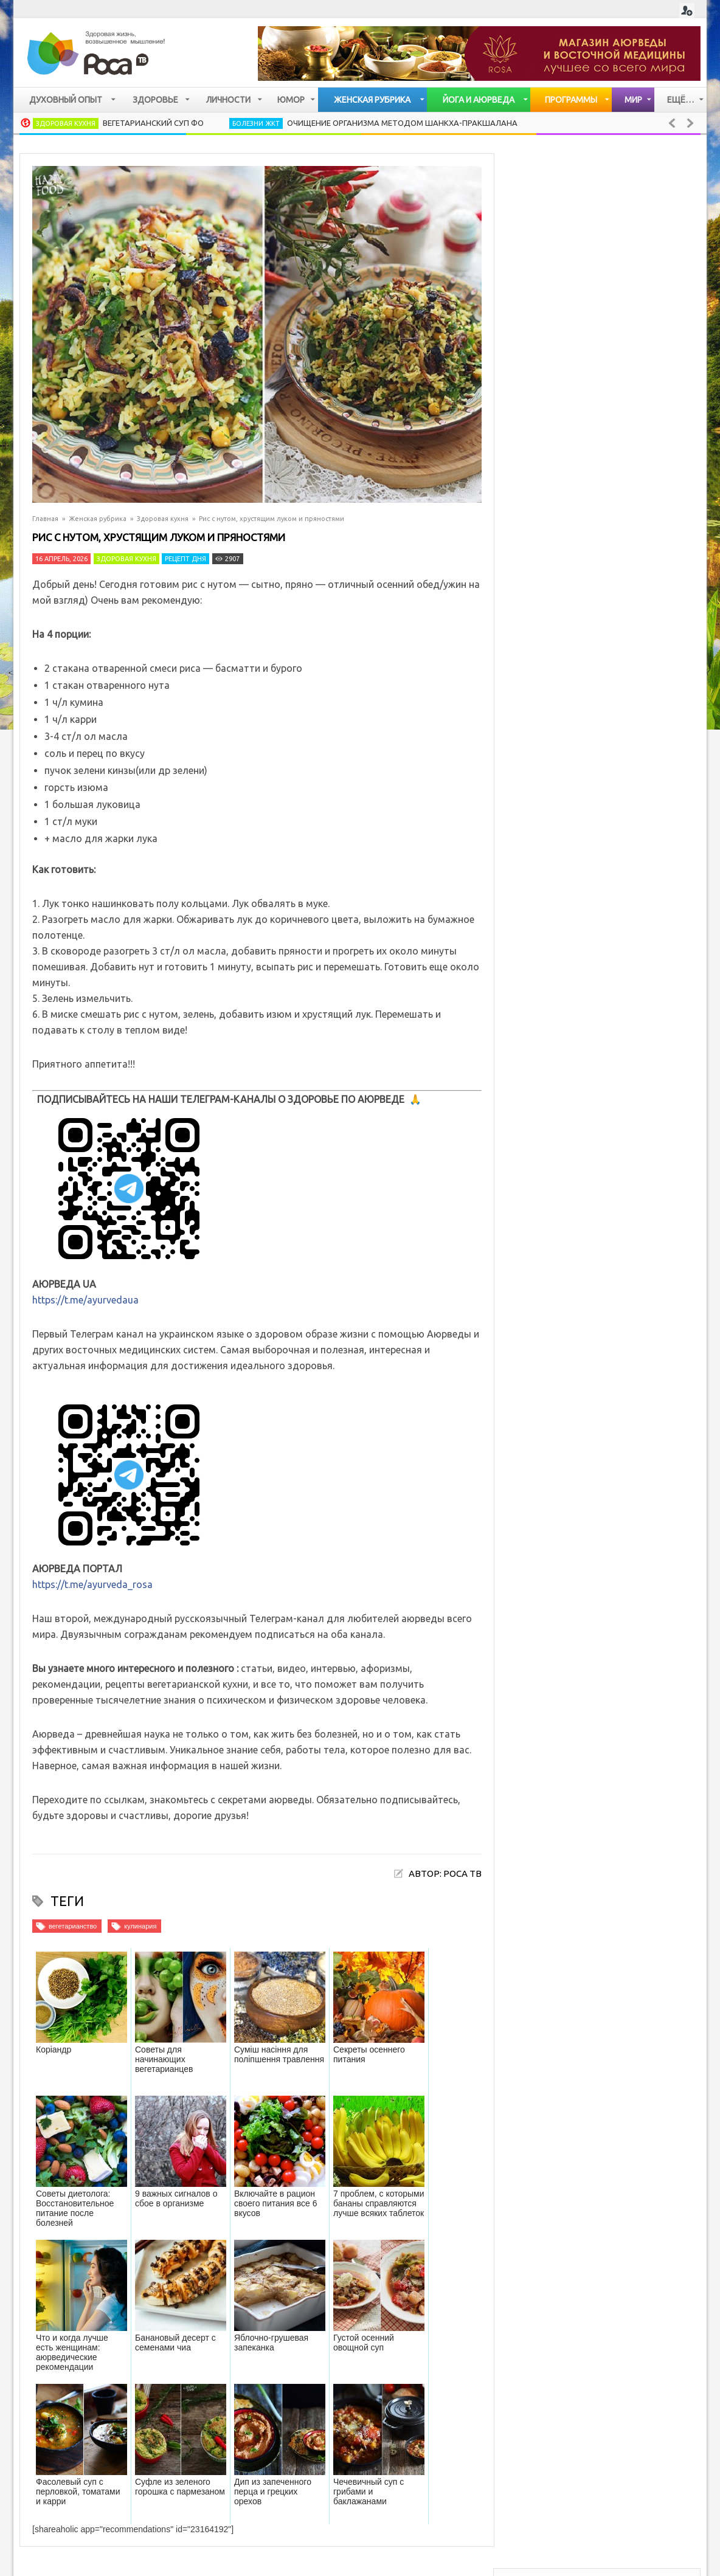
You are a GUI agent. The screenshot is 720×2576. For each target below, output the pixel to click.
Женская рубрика (97, 518)
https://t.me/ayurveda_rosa (92, 1584)
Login (686, 10)
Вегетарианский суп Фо (153, 123)
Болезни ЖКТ (256, 123)
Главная (45, 518)
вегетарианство (73, 1926)
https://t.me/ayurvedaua (85, 1299)
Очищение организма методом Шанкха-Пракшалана (402, 123)
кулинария (140, 1926)
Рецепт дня (185, 558)
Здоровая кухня (65, 123)
